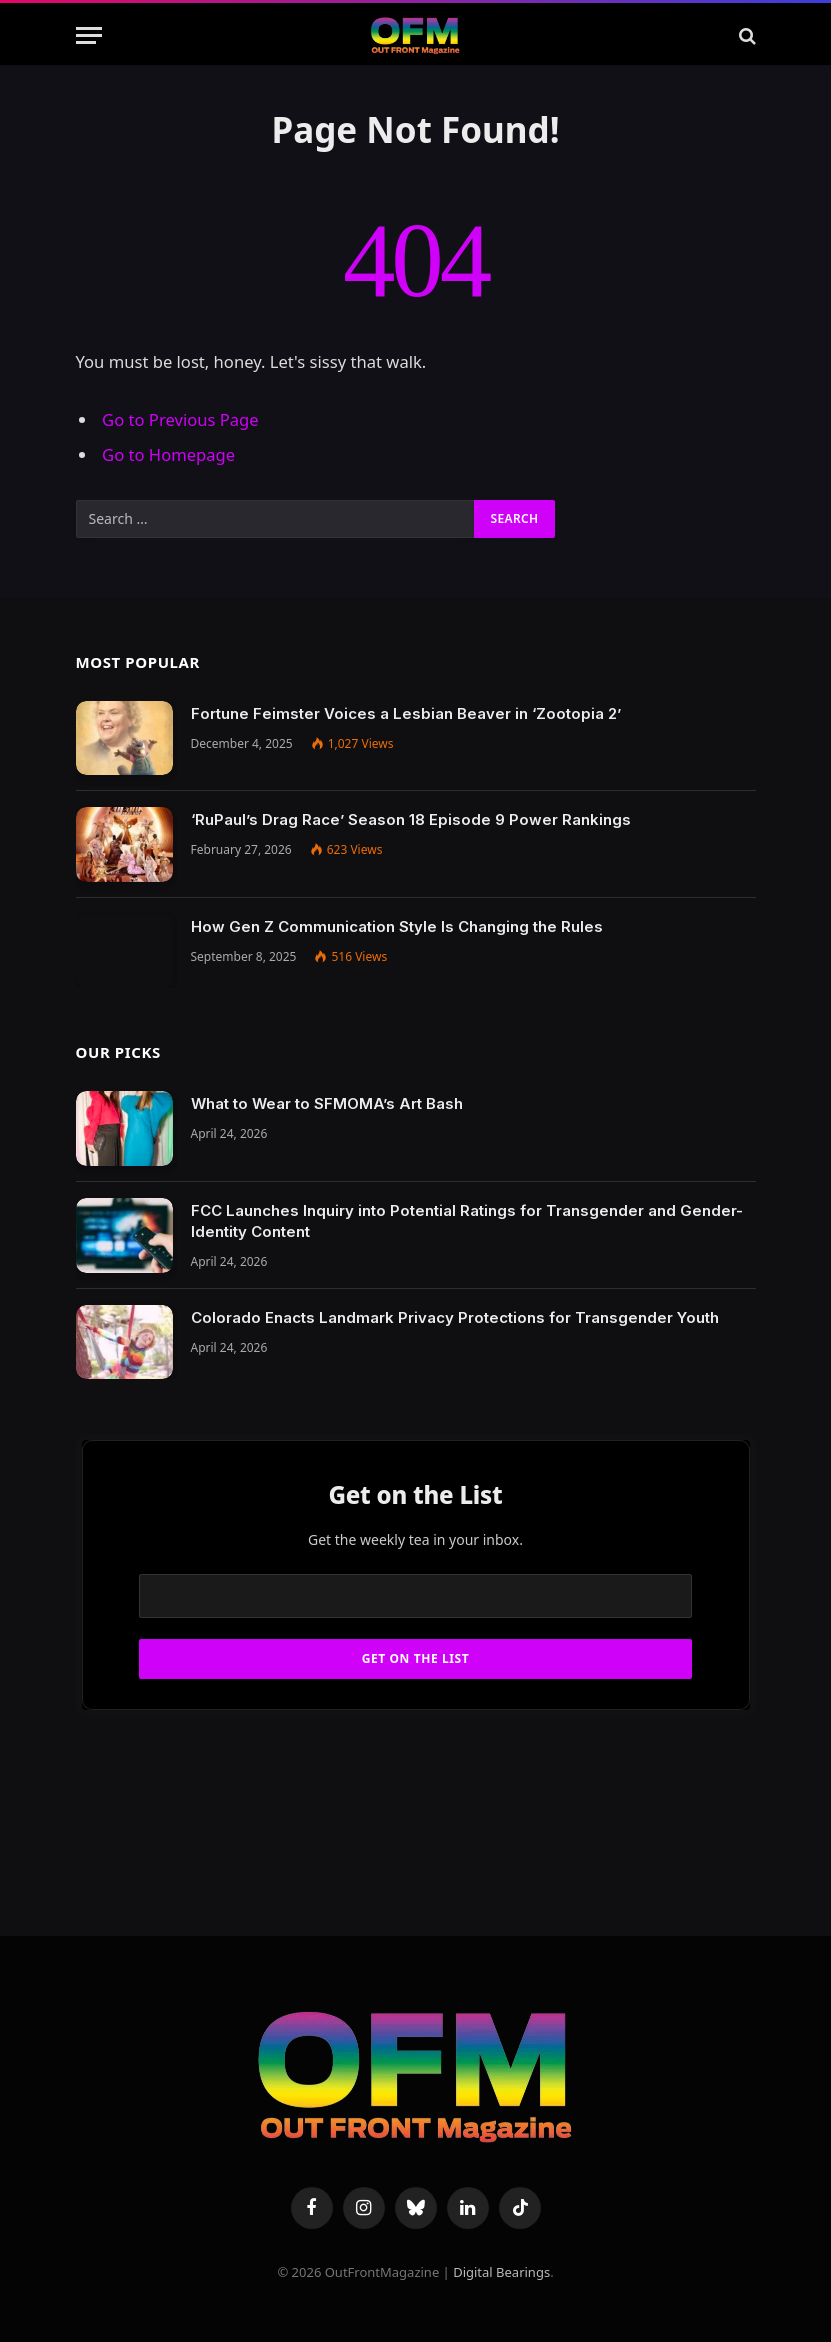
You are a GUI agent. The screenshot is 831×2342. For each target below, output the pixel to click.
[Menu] (89, 35)
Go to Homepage (168, 454)
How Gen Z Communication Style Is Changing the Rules (397, 926)
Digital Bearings (501, 2272)
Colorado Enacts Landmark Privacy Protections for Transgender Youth (455, 1317)
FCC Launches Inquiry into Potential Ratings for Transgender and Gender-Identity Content (467, 1221)
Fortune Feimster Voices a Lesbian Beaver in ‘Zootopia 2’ (406, 713)
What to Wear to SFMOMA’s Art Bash (327, 1103)
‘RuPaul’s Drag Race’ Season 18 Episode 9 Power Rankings (411, 819)
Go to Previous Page (180, 419)
